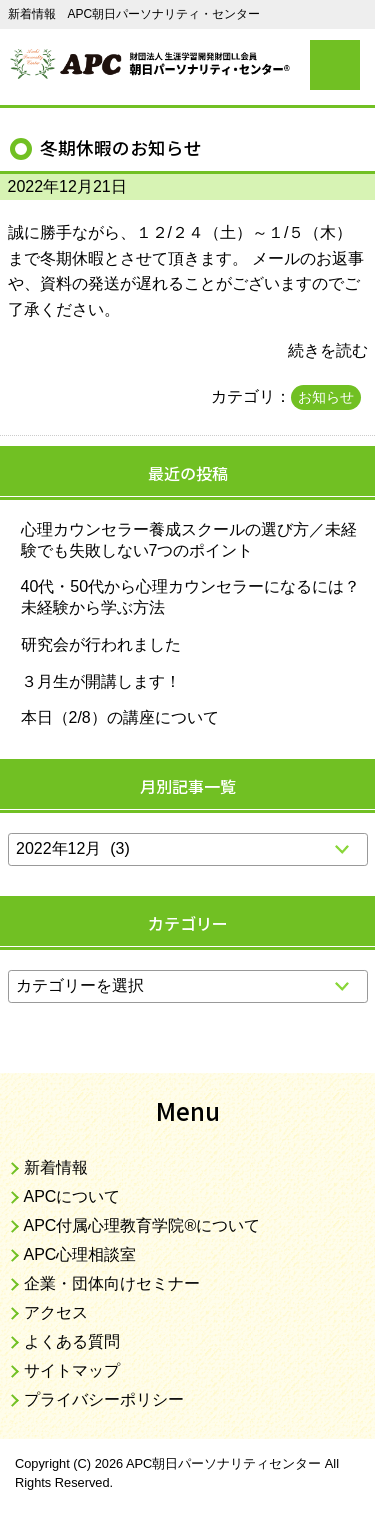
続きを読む (328, 350)
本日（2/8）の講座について (120, 717)
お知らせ (326, 397)
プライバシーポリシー (104, 1399)
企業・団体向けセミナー (112, 1283)
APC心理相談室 (80, 1254)
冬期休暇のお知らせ (121, 147)
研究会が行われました (101, 644)
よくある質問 (72, 1341)
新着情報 (56, 1167)
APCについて (72, 1196)
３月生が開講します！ (101, 681)
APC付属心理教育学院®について (142, 1225)
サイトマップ (72, 1370)
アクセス (56, 1312)
